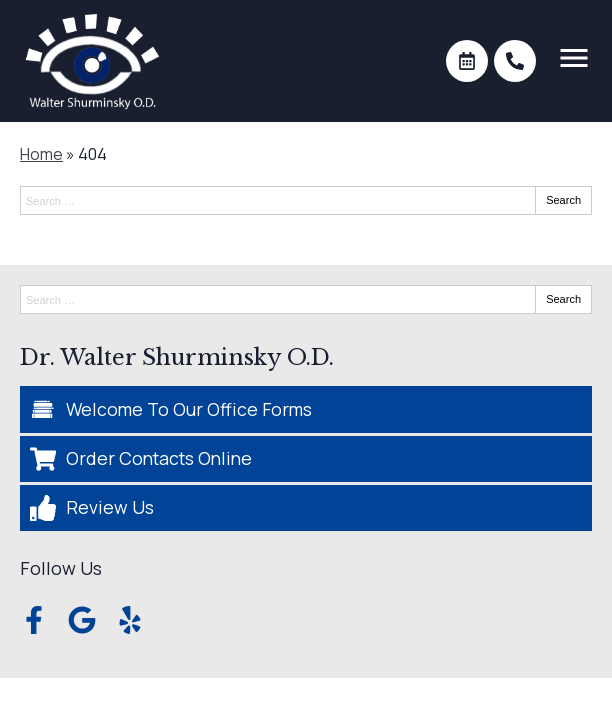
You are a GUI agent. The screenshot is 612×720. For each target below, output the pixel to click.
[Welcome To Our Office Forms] (306, 409)
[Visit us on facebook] (34, 620)
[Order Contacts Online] (306, 459)
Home (41, 154)
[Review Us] (306, 508)
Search (563, 200)
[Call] (515, 61)
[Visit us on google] (82, 620)
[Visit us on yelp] (130, 620)
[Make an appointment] (467, 61)
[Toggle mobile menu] (574, 58)
